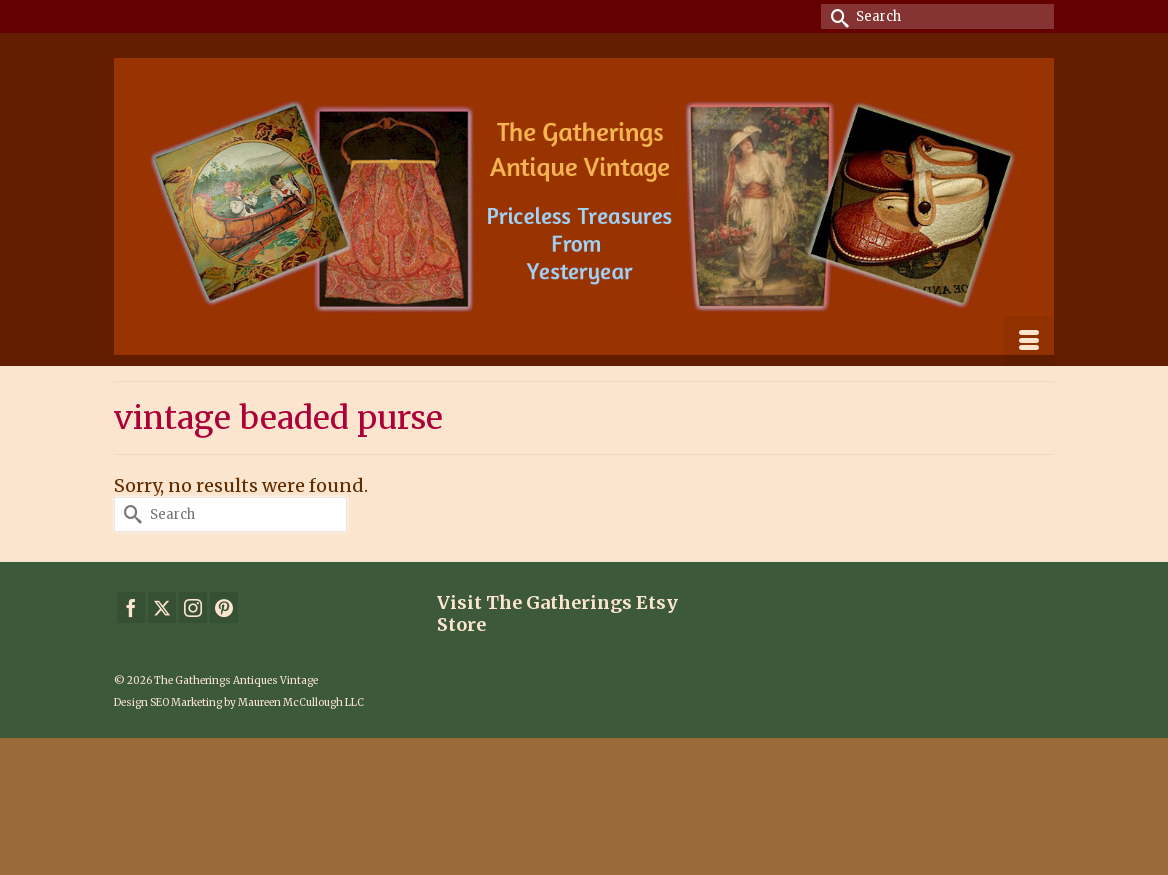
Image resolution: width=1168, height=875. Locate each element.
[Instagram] (193, 607)
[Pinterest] (224, 607)
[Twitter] (162, 607)
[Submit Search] (836, 16)
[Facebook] (131, 607)
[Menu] (1029, 341)
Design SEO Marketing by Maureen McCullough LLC (239, 702)
